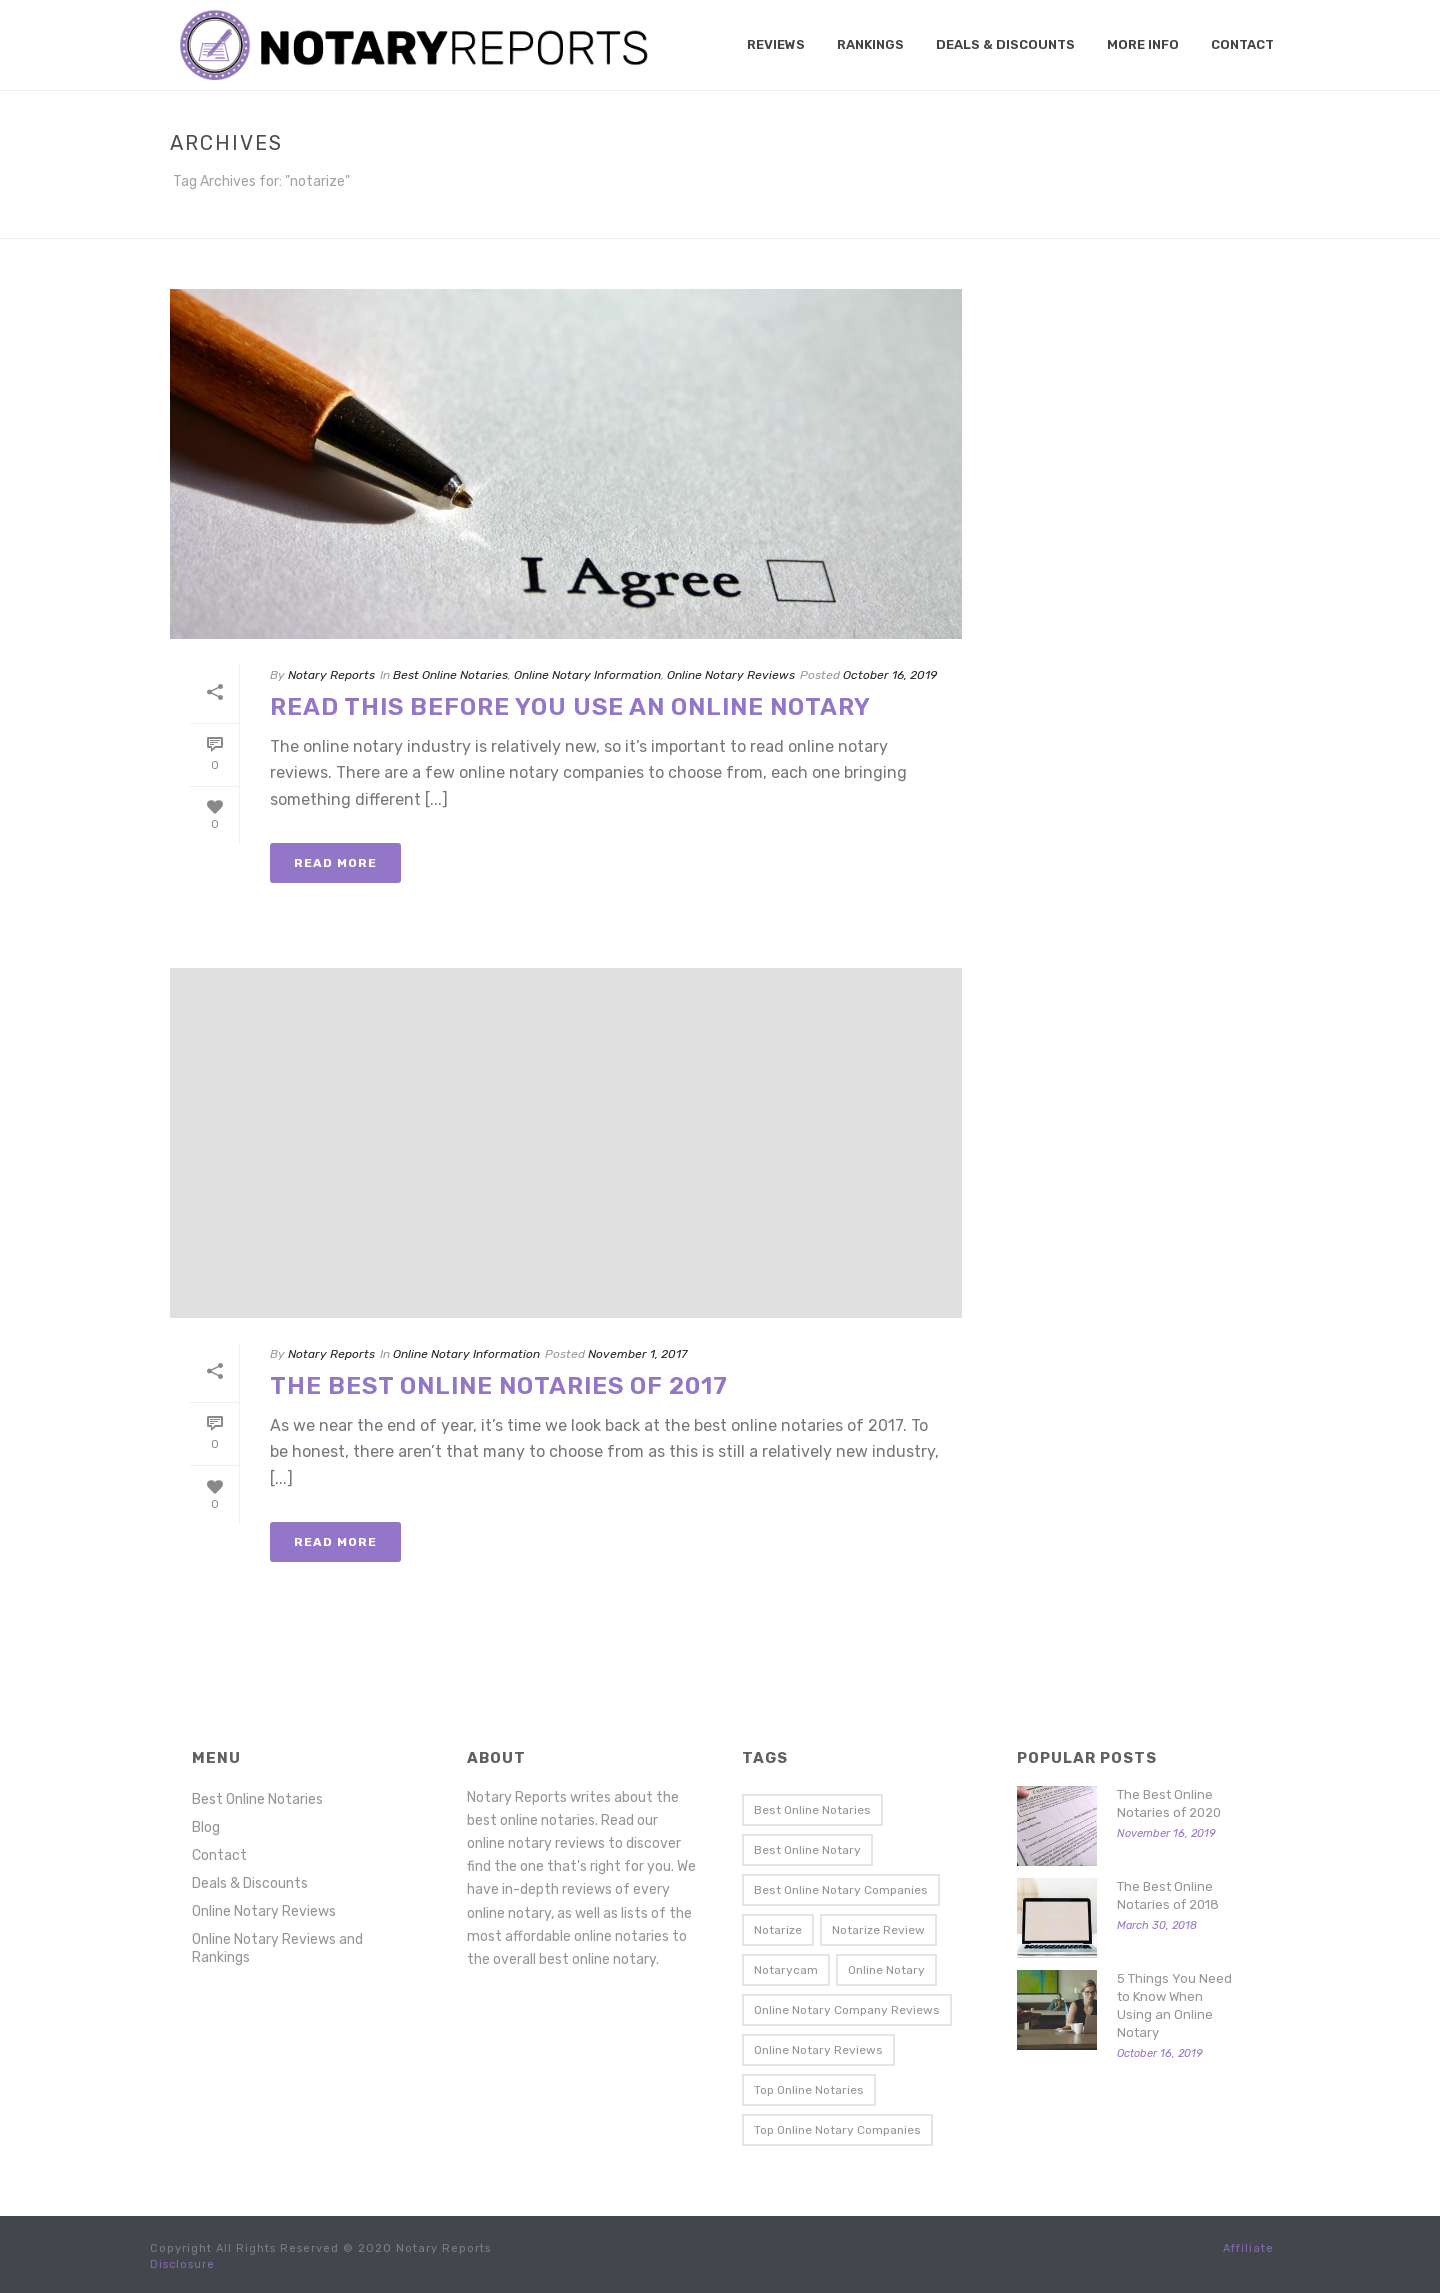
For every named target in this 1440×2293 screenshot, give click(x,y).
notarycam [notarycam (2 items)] (786, 1970)
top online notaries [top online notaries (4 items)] (809, 2090)
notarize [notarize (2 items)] (778, 1930)
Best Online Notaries (450, 675)
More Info (1143, 44)
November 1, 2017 (637, 1354)
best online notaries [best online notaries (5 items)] (812, 1810)
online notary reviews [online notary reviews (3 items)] (818, 2050)
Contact (1242, 44)
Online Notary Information (587, 675)
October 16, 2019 (890, 675)
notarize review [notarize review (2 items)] (878, 1930)
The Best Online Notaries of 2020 (1169, 1803)
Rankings (870, 44)
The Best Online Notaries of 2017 (499, 1386)
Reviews (776, 44)
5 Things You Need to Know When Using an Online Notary (1174, 2005)
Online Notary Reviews (731, 675)
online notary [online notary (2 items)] (886, 1970)
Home (1231, 219)
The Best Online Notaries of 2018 (1168, 1895)
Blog (206, 1827)
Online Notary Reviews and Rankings (277, 1948)
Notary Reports (331, 675)
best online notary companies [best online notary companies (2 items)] (841, 1890)
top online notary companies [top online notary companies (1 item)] (837, 2130)
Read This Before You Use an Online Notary (570, 707)
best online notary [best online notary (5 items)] (807, 1850)
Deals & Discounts (1005, 44)
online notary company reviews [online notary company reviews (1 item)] (847, 2010)
